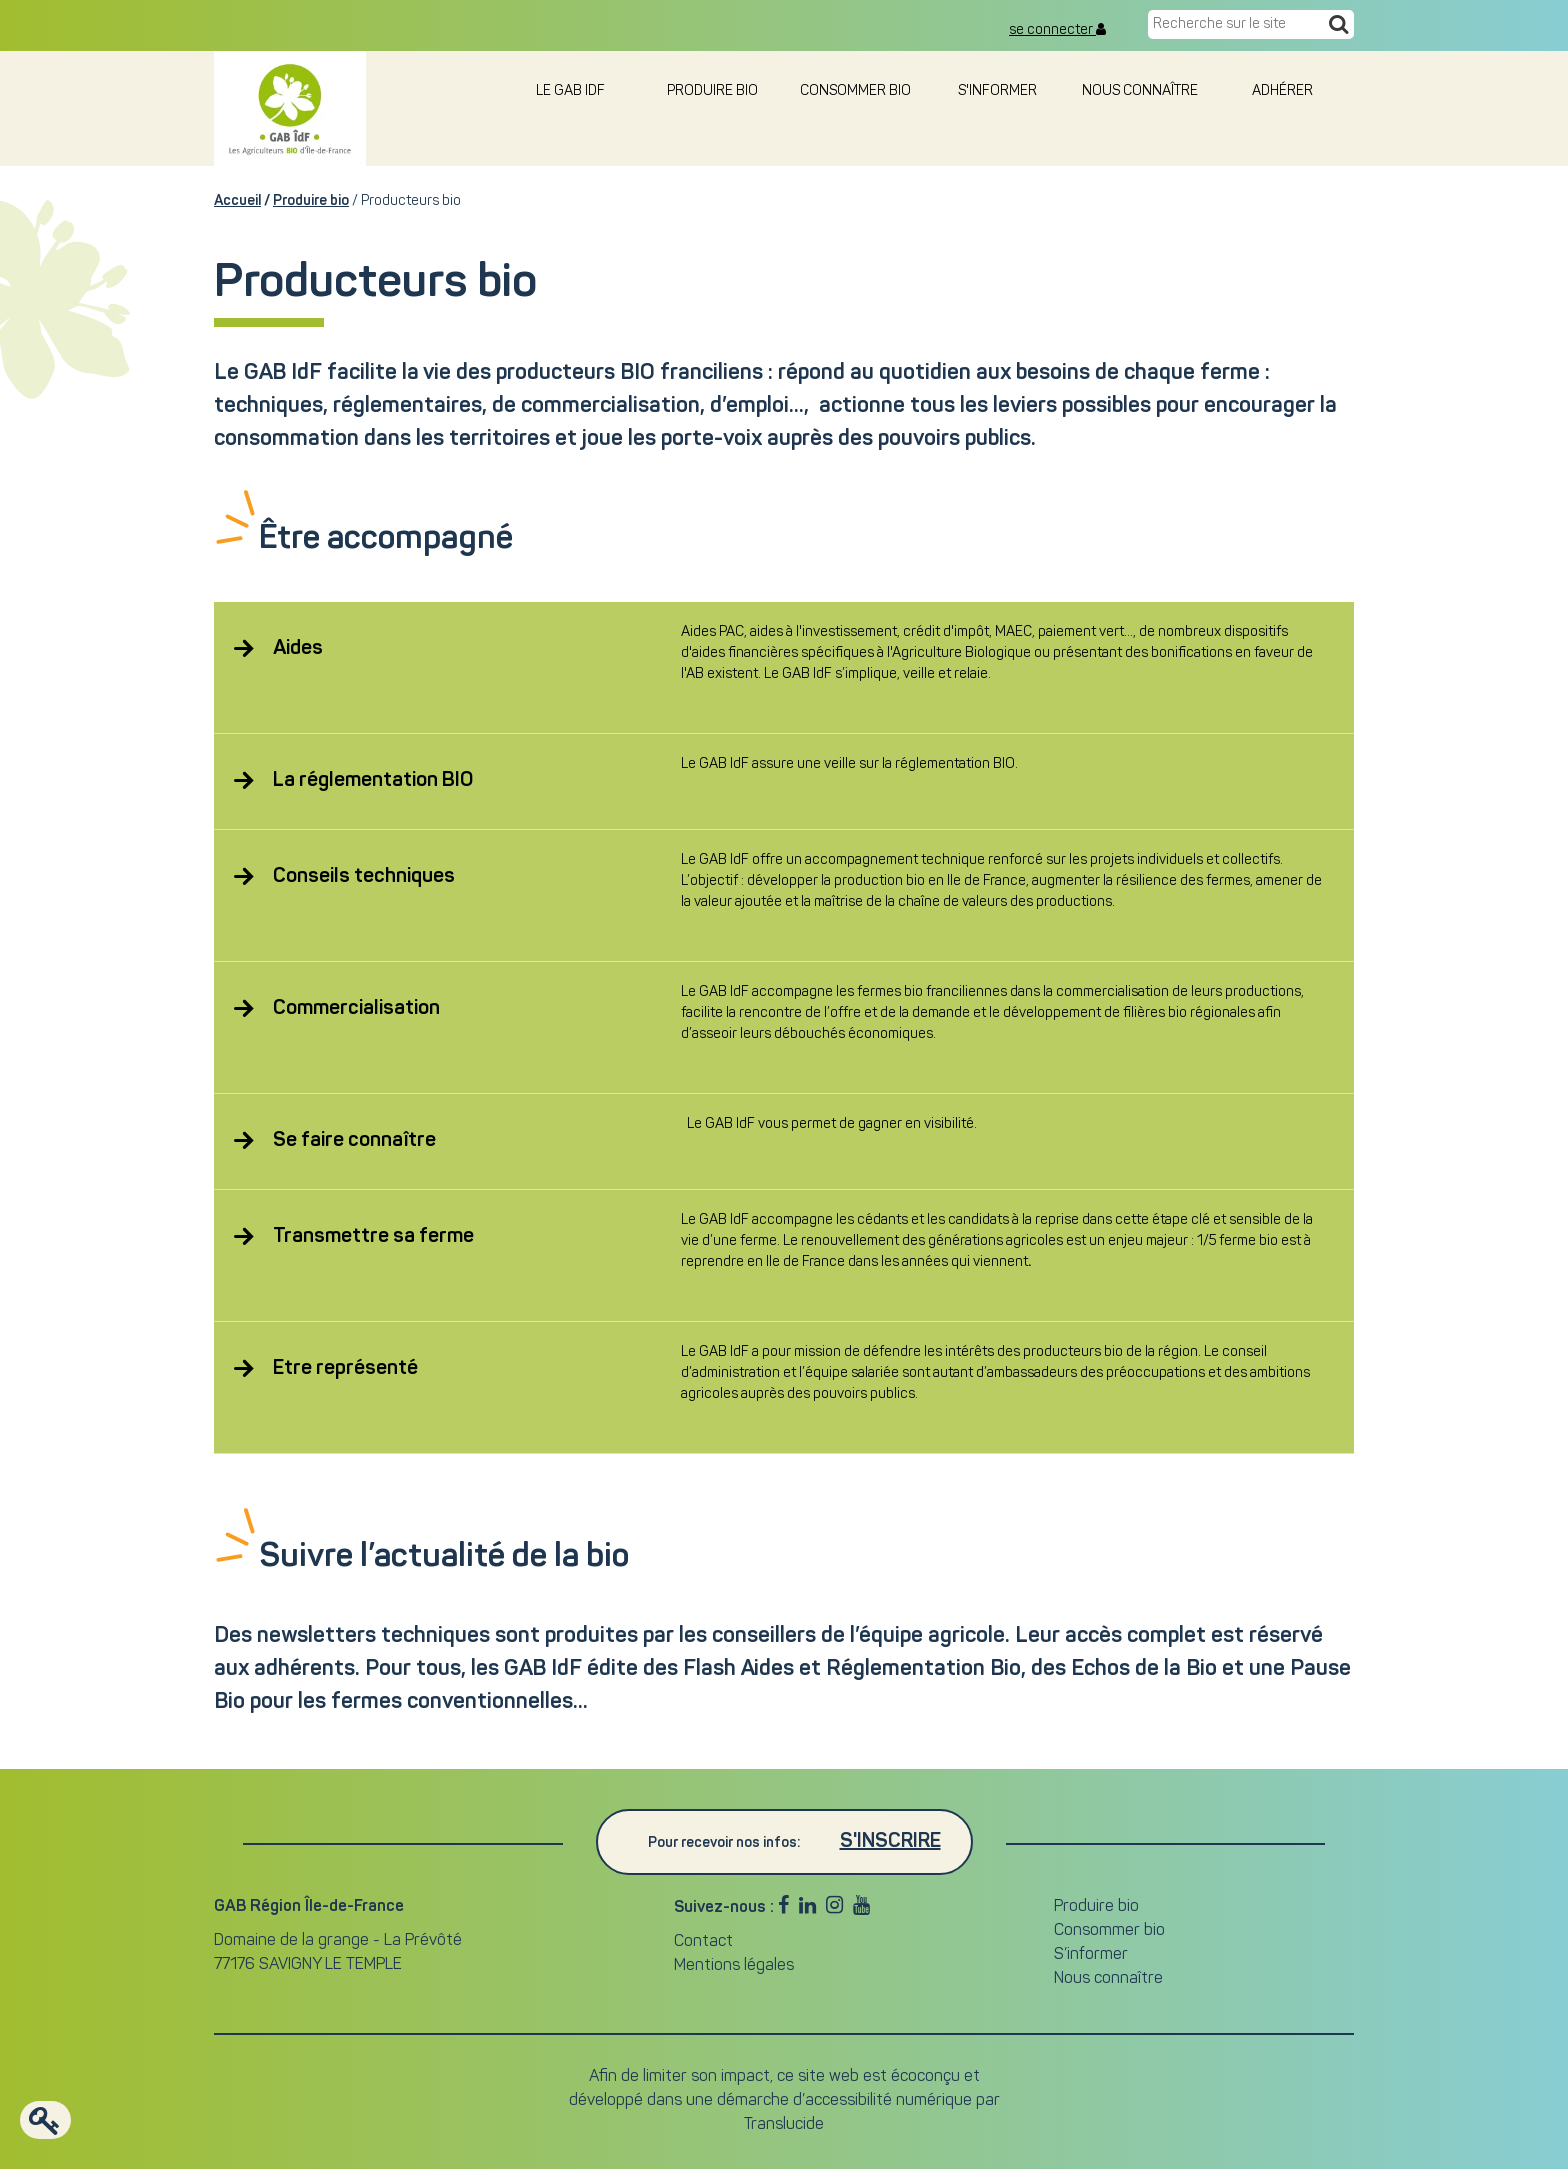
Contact (703, 1942)
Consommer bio (855, 91)
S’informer (1091, 1955)
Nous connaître (1140, 91)
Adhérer (1282, 91)
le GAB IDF (570, 91)
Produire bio (712, 91)
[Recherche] (1338, 26)
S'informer (997, 91)
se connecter (1057, 30)
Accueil (237, 201)
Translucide (784, 2125)
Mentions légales (734, 1966)
